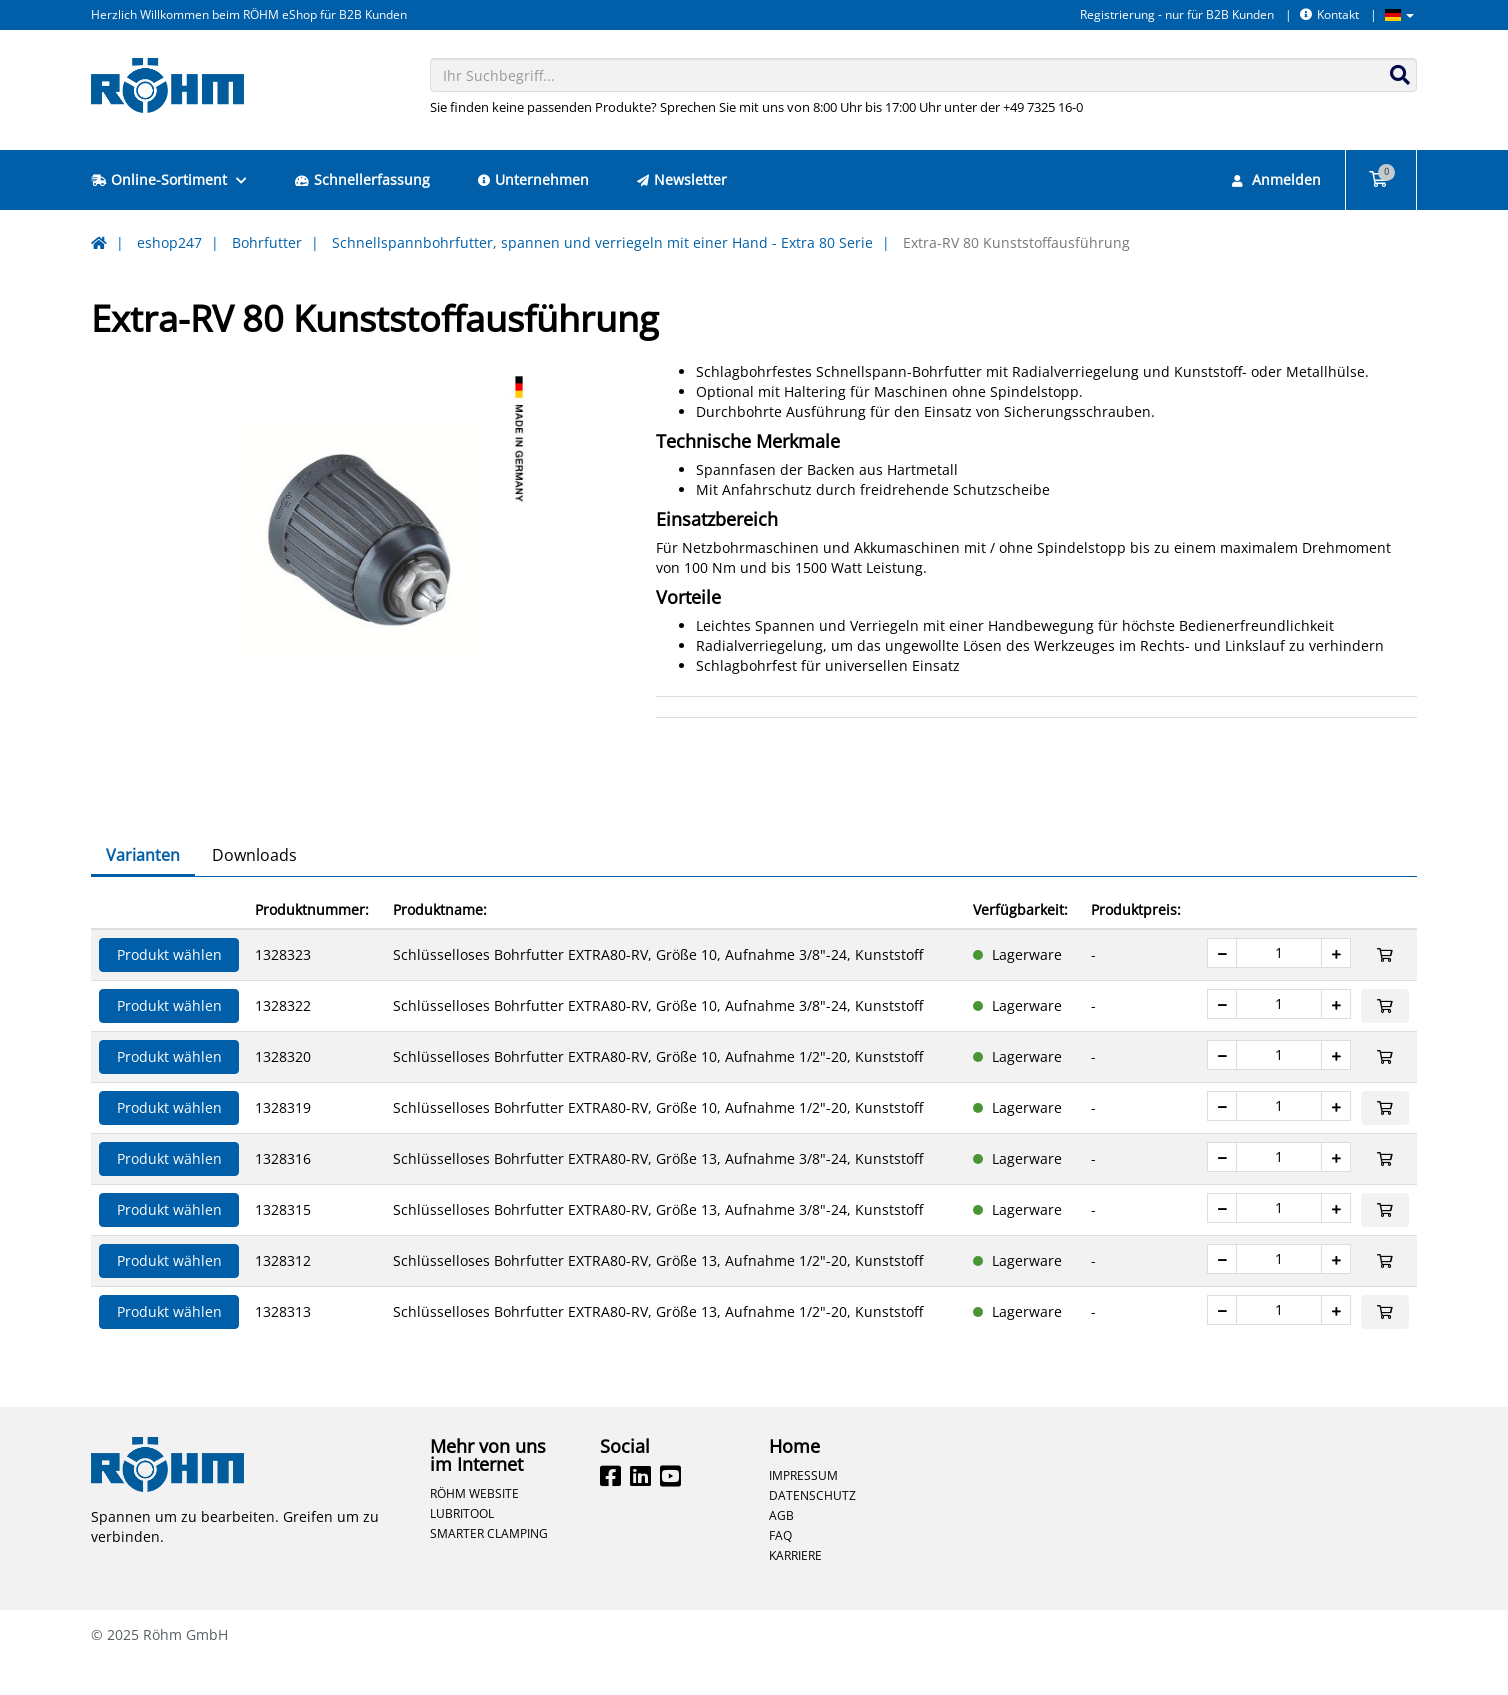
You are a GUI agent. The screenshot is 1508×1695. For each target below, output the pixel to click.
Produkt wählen (169, 989)
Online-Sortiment (169, 179)
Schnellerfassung (362, 179)
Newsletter (682, 179)
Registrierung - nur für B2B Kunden (1177, 14)
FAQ (780, 1570)
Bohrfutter (267, 242)
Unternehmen (533, 179)
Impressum (803, 1510)
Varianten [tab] (143, 890)
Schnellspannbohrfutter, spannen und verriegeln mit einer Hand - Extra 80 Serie (602, 242)
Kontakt (1329, 14)
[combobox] (923, 75)
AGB (781, 1550)
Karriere (795, 1590)
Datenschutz (812, 1530)
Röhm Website (474, 1528)
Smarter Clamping (489, 1568)
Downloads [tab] (254, 890)
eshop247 (169, 242)
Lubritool (462, 1548)
